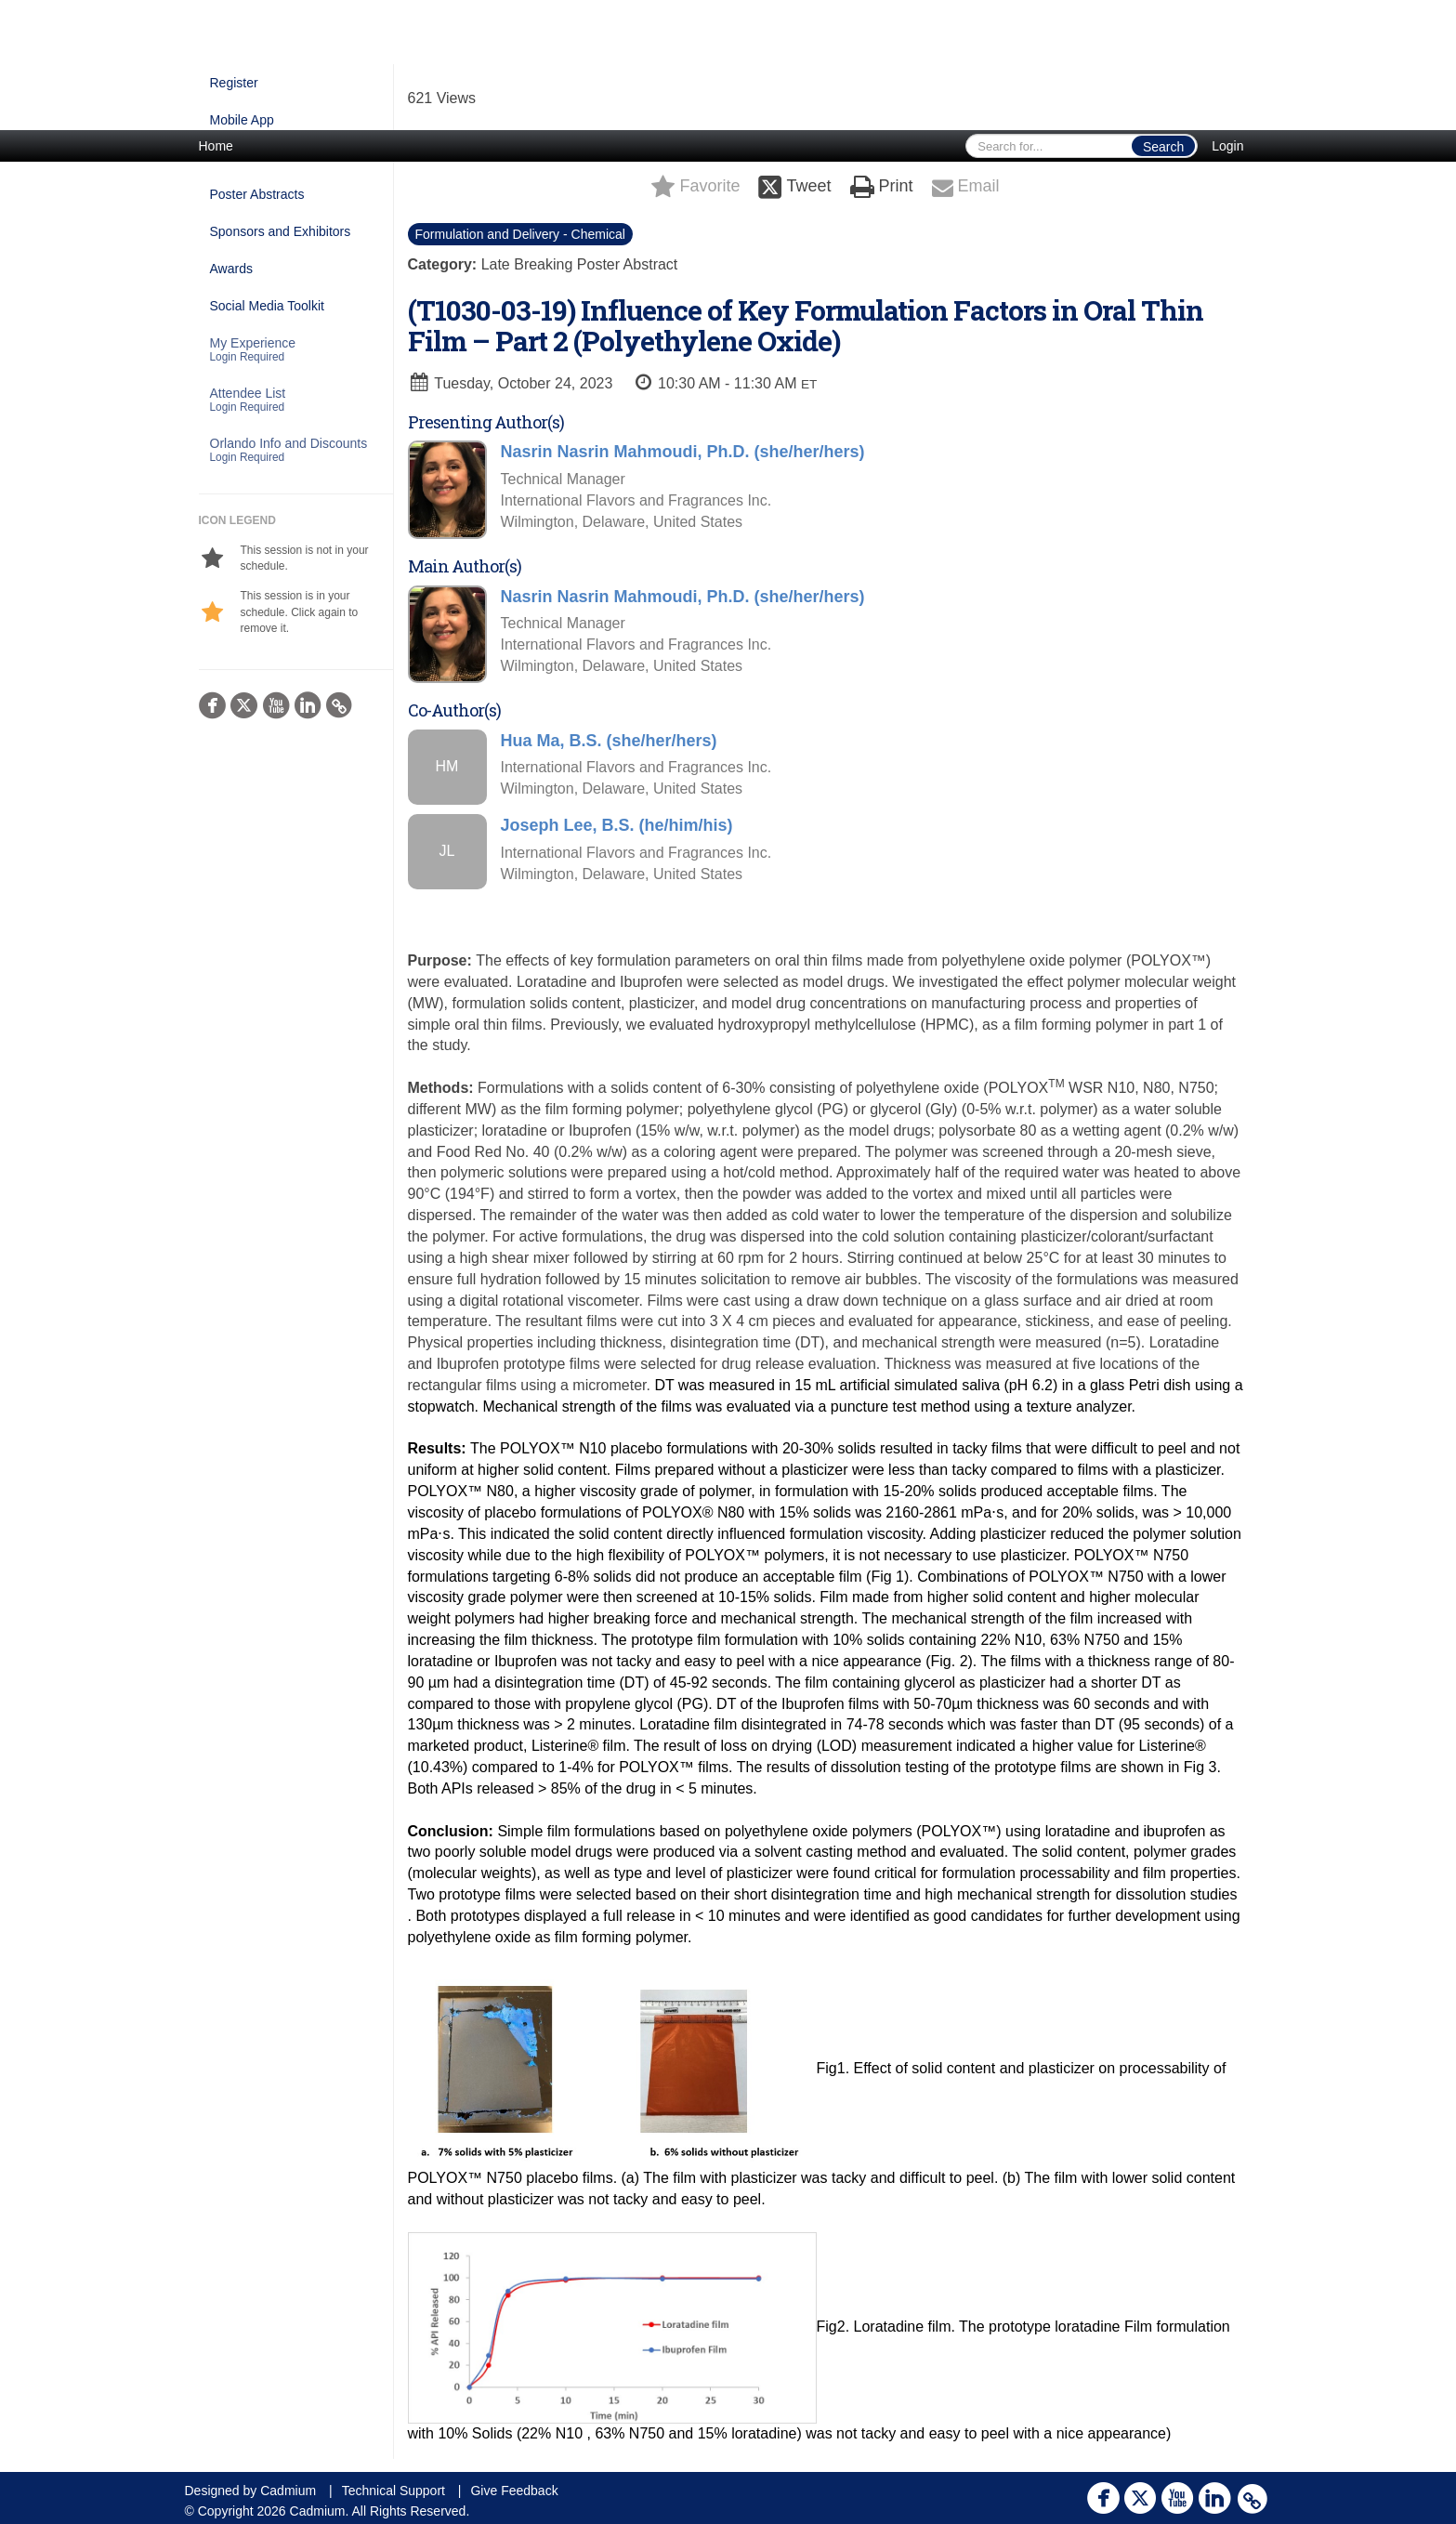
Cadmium (288, 2490)
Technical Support (393, 2490)
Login (1227, 145)
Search (1163, 146)
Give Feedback (513, 2490)
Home (216, 145)
